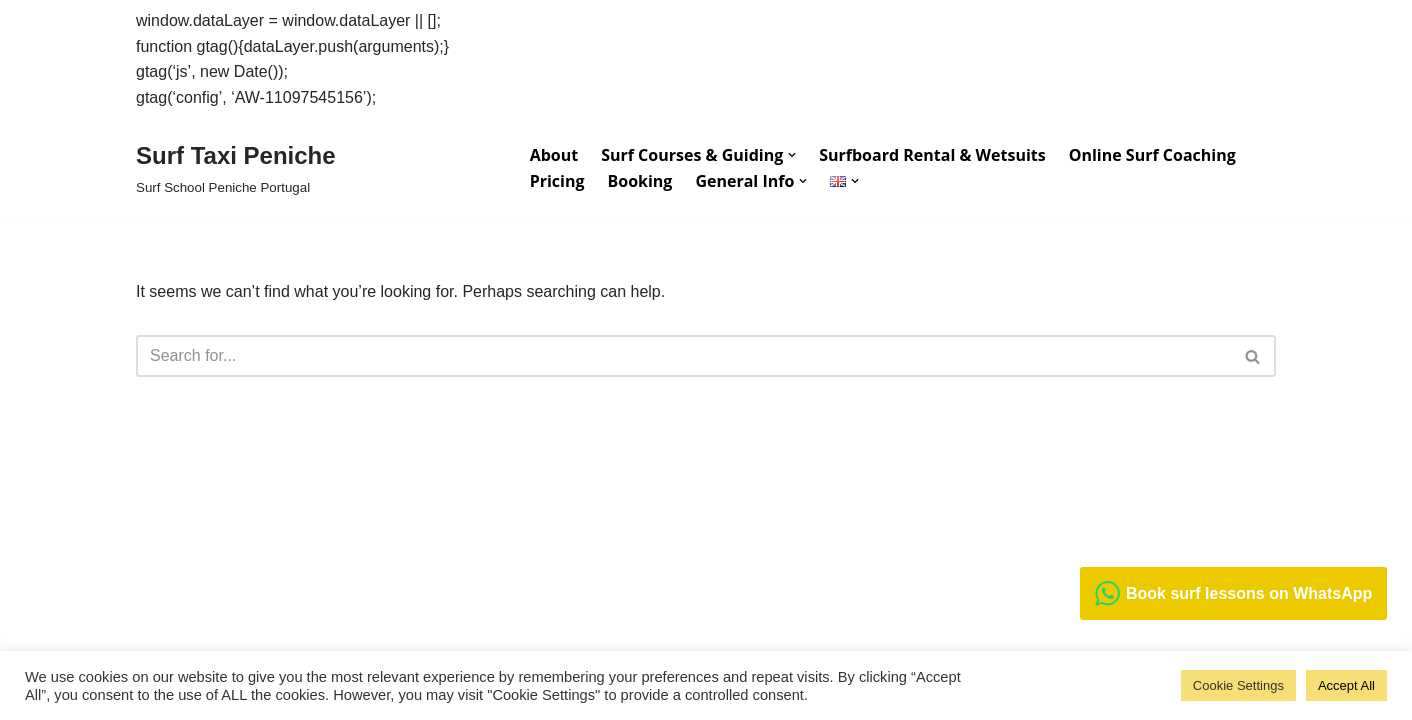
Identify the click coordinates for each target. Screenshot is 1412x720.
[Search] (683, 356)
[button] (792, 155)
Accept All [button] (1346, 685)
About (554, 155)
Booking (639, 181)
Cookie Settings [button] (1238, 685)
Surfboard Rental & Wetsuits (932, 155)
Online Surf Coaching (1152, 155)
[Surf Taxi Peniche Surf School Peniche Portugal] (236, 167)
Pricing (557, 181)
